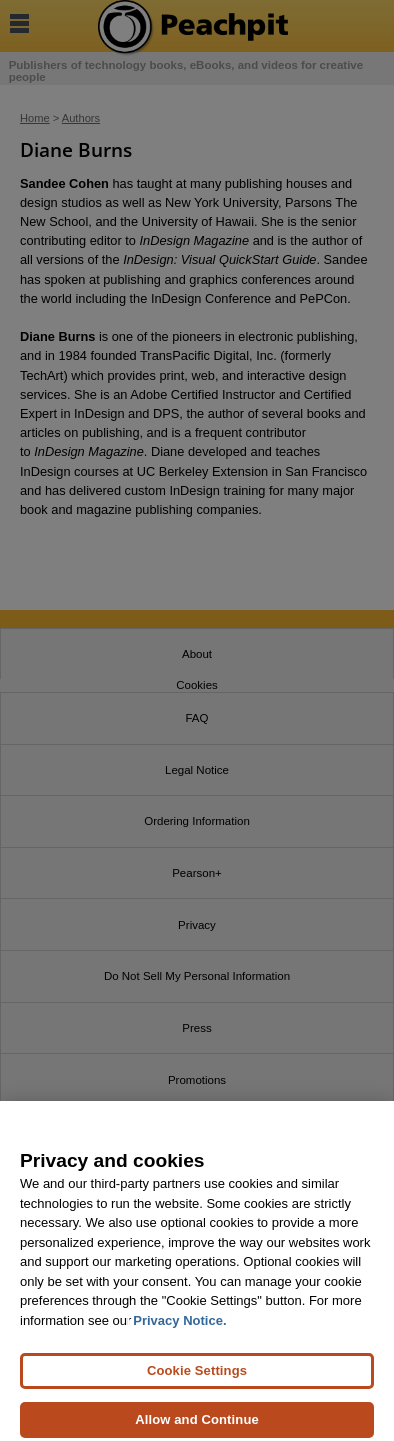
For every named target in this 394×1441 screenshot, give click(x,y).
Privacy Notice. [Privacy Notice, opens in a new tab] (179, 1327)
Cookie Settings (197, 1377)
